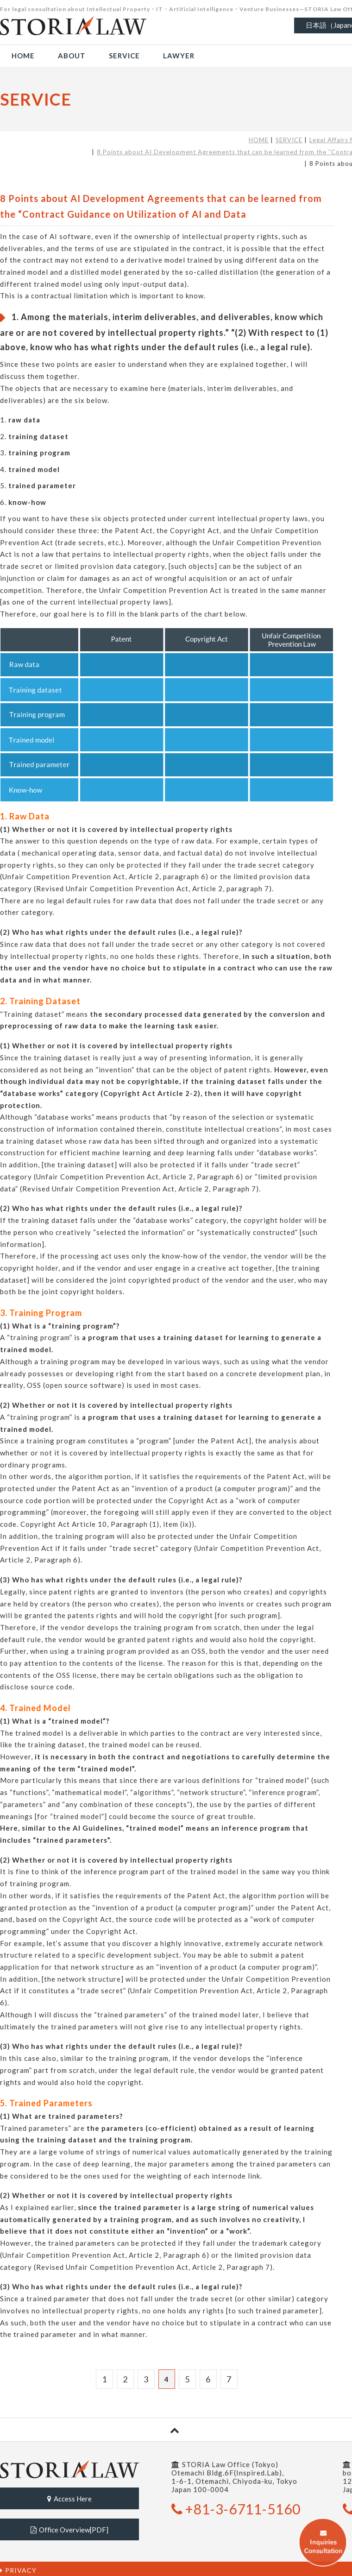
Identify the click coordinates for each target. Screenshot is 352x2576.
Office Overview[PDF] (69, 2527)
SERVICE (289, 140)
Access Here (69, 2498)
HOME (259, 140)
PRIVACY (18, 2567)
